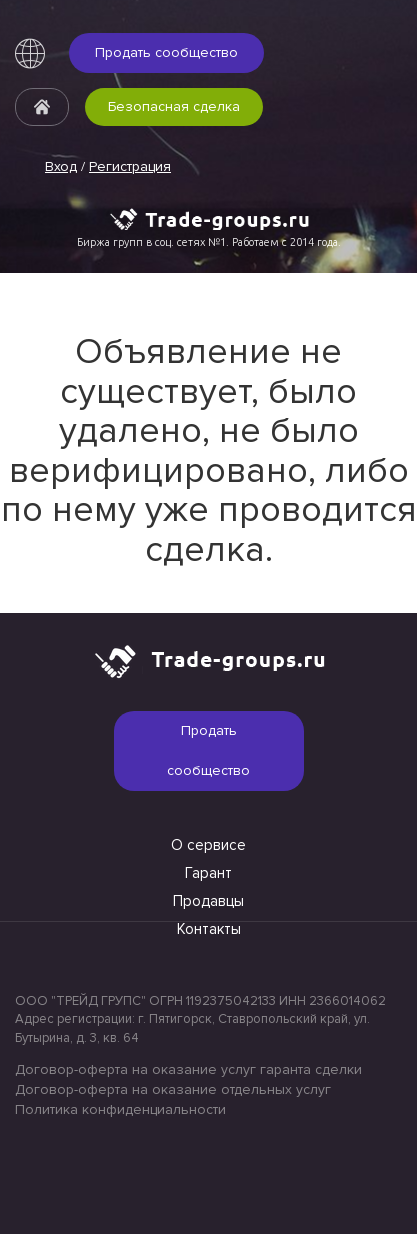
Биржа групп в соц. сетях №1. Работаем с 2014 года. (209, 242)
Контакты (209, 929)
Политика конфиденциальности (120, 1109)
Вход (61, 166)
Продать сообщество (166, 52)
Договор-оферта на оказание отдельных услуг (173, 1089)
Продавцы (208, 901)
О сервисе (208, 845)
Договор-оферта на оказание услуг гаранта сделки (188, 1069)
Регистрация (130, 166)
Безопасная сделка (174, 106)
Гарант (208, 873)
